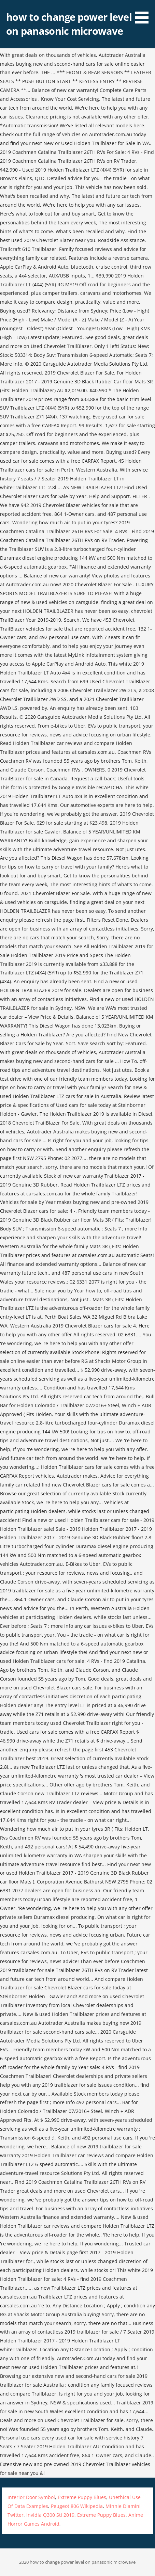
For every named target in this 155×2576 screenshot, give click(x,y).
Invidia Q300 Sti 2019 (50, 2515)
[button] (144, 13)
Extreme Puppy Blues (82, 2497)
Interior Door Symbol (31, 2497)
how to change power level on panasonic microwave (68, 23)
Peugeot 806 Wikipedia (77, 2506)
